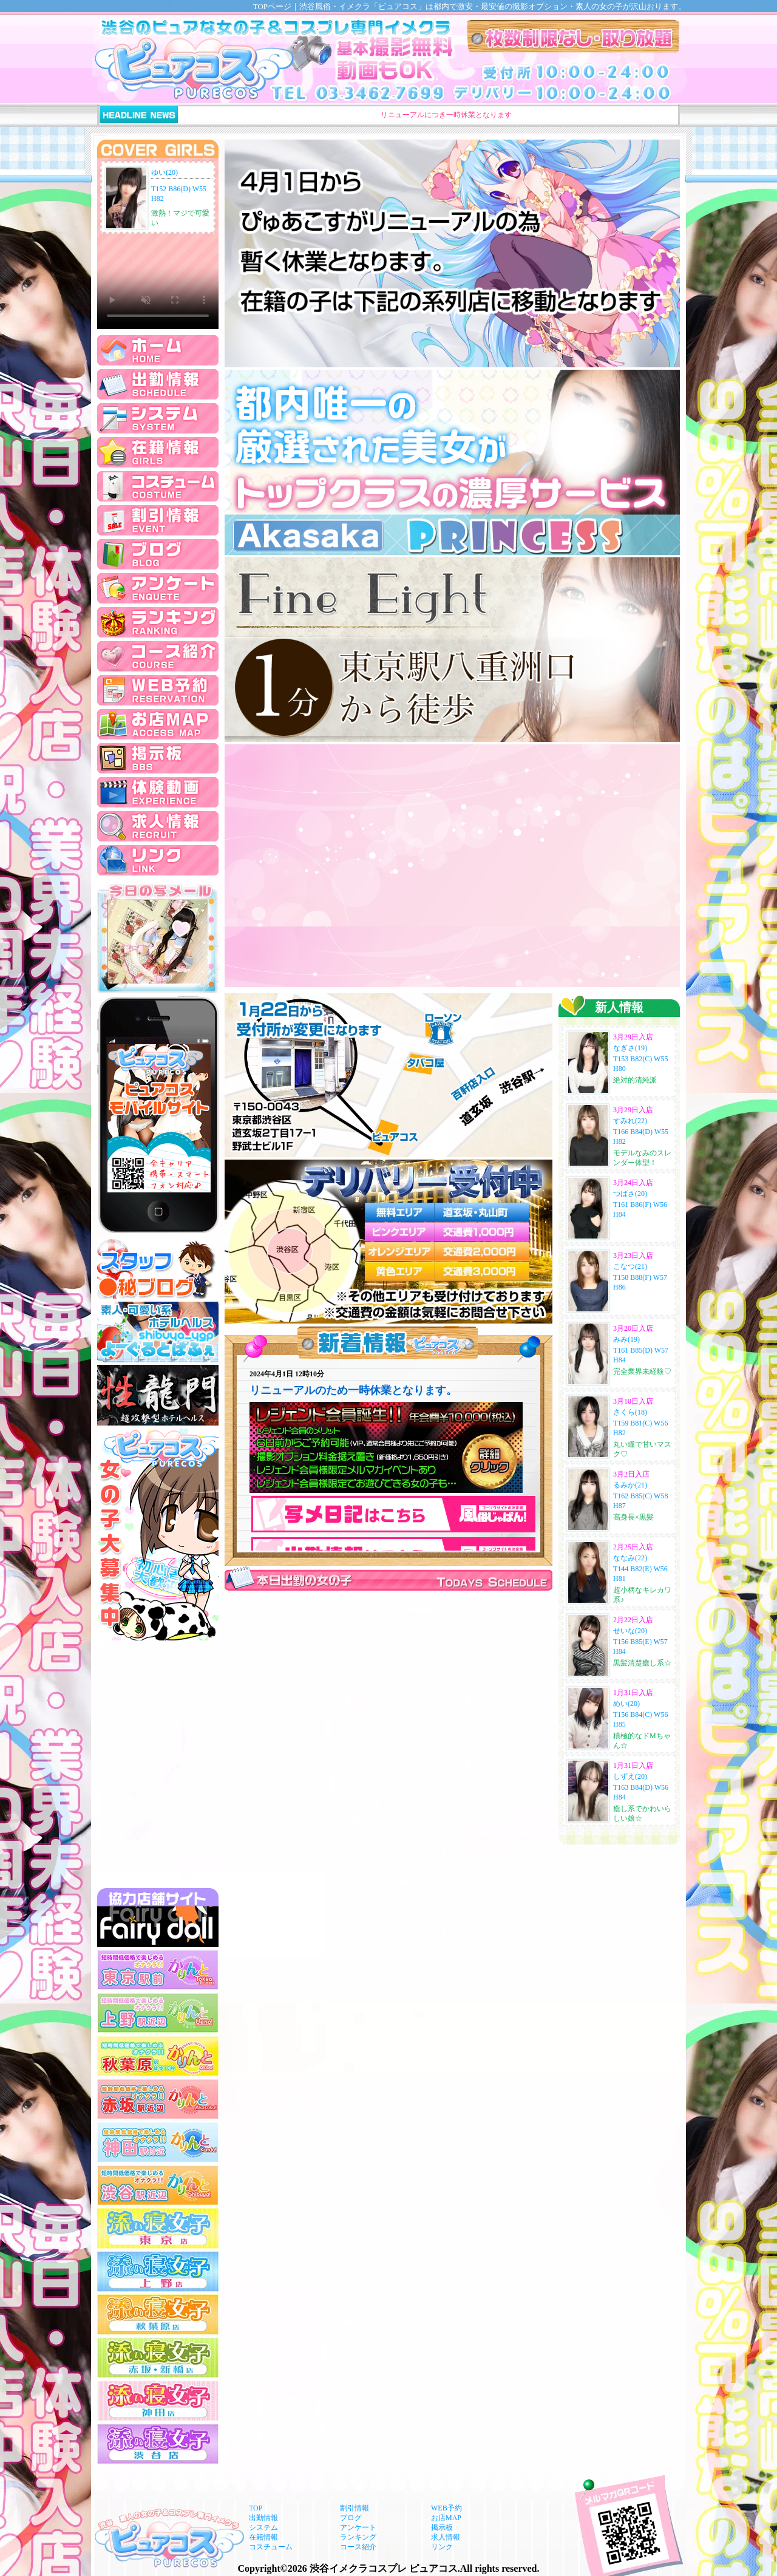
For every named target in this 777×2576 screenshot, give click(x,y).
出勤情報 (263, 2517)
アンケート (358, 2527)
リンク (442, 2547)
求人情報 (445, 2537)
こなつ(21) (630, 1266)
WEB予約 (446, 2508)
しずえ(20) (630, 1776)
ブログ (351, 2517)
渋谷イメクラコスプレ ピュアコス (384, 2568)
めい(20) (626, 1703)
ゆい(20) (164, 172)
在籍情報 (263, 2537)
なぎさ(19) (630, 1048)
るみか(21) (630, 1485)
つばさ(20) (630, 1193)
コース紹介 (358, 2547)
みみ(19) (626, 1339)
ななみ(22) (630, 1558)
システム (263, 2527)
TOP (255, 2508)
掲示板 (442, 2527)
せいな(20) (630, 1630)
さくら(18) (630, 1412)
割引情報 (354, 2508)
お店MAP (446, 2517)
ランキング (358, 2537)
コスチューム (271, 2547)
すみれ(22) (630, 1120)
